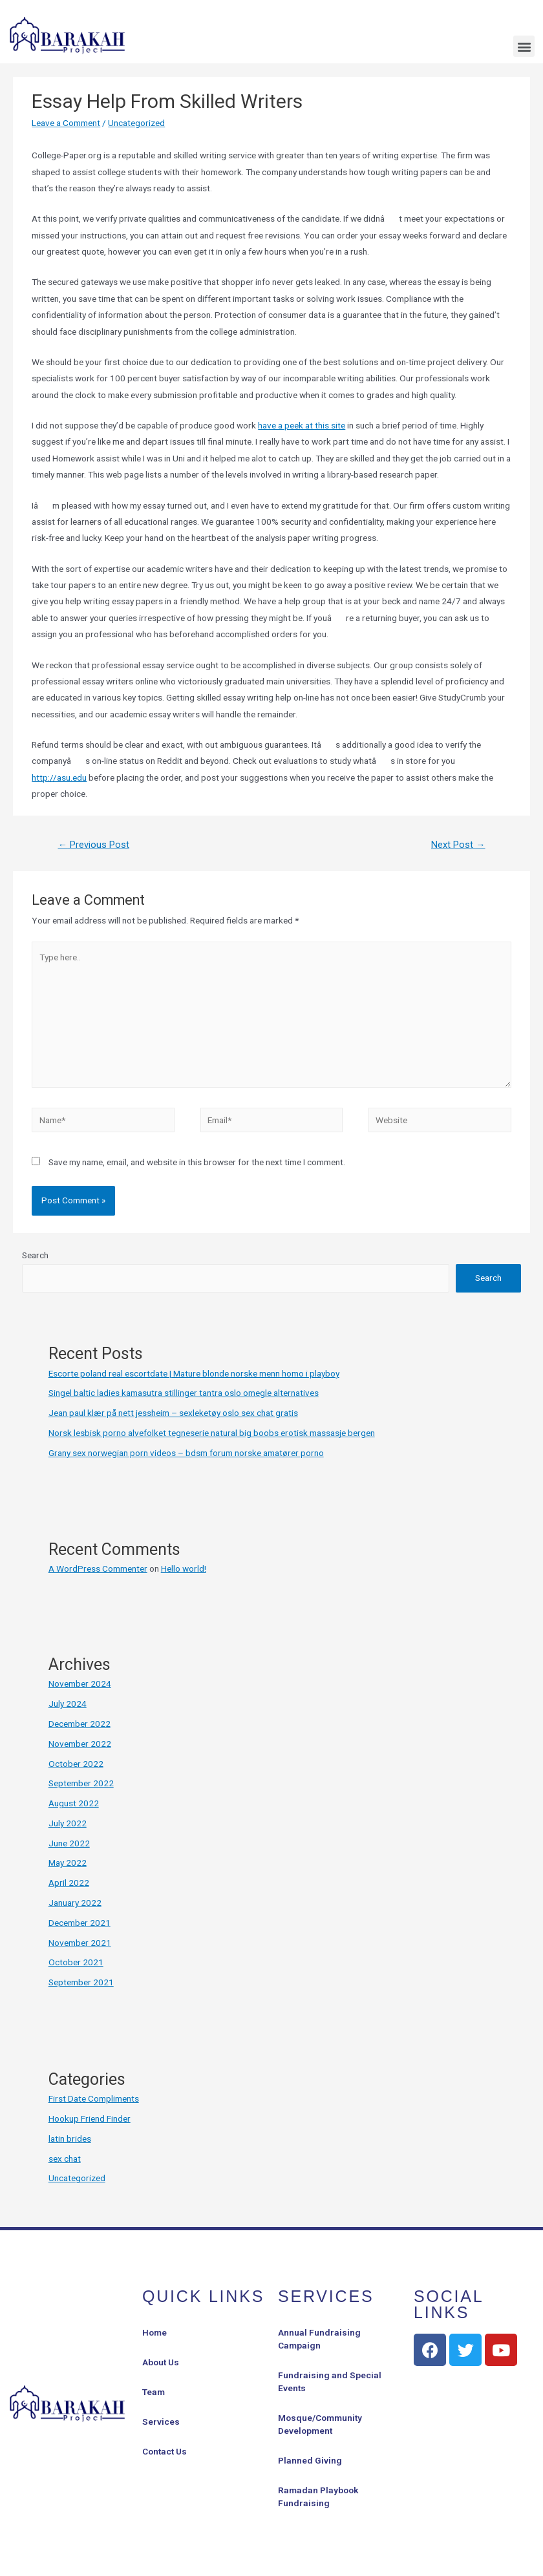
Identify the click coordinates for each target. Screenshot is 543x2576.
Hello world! (183, 1568)
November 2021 (79, 1942)
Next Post (458, 844)
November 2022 (79, 1743)
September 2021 (81, 1982)
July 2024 (67, 1703)
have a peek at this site (301, 425)
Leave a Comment (66, 123)
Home (154, 2332)
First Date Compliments (93, 2098)
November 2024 (79, 1683)
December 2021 (79, 1922)
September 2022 (81, 1783)
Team (153, 2392)
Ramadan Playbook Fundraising (318, 2496)
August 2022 (73, 1803)
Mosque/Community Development (320, 2424)
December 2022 (79, 1723)
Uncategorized (136, 123)
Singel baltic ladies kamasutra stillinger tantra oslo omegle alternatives (183, 1393)
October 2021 (75, 1962)
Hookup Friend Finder (89, 2118)
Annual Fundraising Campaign (319, 2338)
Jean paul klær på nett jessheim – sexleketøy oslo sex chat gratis (173, 1413)
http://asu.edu (59, 777)
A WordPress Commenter (97, 1568)
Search (35, 1255)
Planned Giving (310, 2460)
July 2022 (67, 1823)
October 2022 (75, 1763)
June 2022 (69, 1843)
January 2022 (74, 1902)
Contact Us (164, 2451)
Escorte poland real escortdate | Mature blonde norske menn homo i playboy (193, 1373)
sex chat (64, 2158)
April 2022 (68, 1882)
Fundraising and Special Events (329, 2381)
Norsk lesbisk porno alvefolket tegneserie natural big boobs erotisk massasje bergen (211, 1433)
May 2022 (67, 1862)
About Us (160, 2362)
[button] (524, 46)
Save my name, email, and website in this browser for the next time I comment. (196, 1162)
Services (161, 2421)
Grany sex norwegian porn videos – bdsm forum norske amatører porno (186, 1453)
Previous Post (93, 844)
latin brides (69, 2138)
